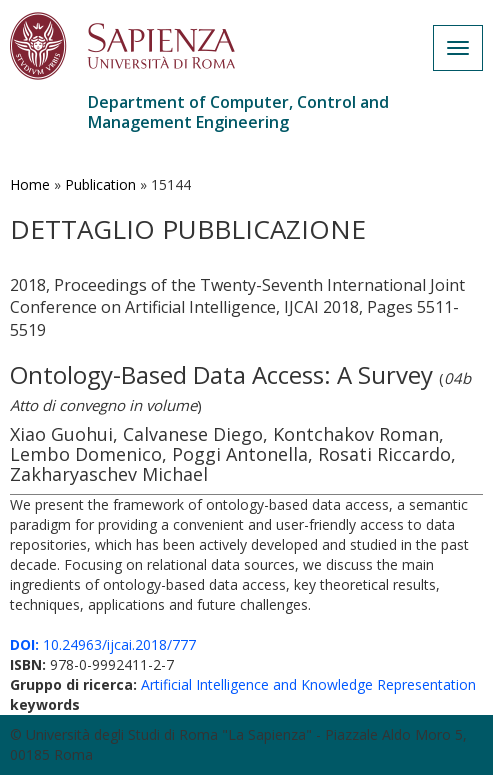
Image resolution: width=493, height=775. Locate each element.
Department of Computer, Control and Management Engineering (238, 112)
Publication (100, 184)
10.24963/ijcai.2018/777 (103, 644)
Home (30, 184)
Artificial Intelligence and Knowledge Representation (308, 684)
